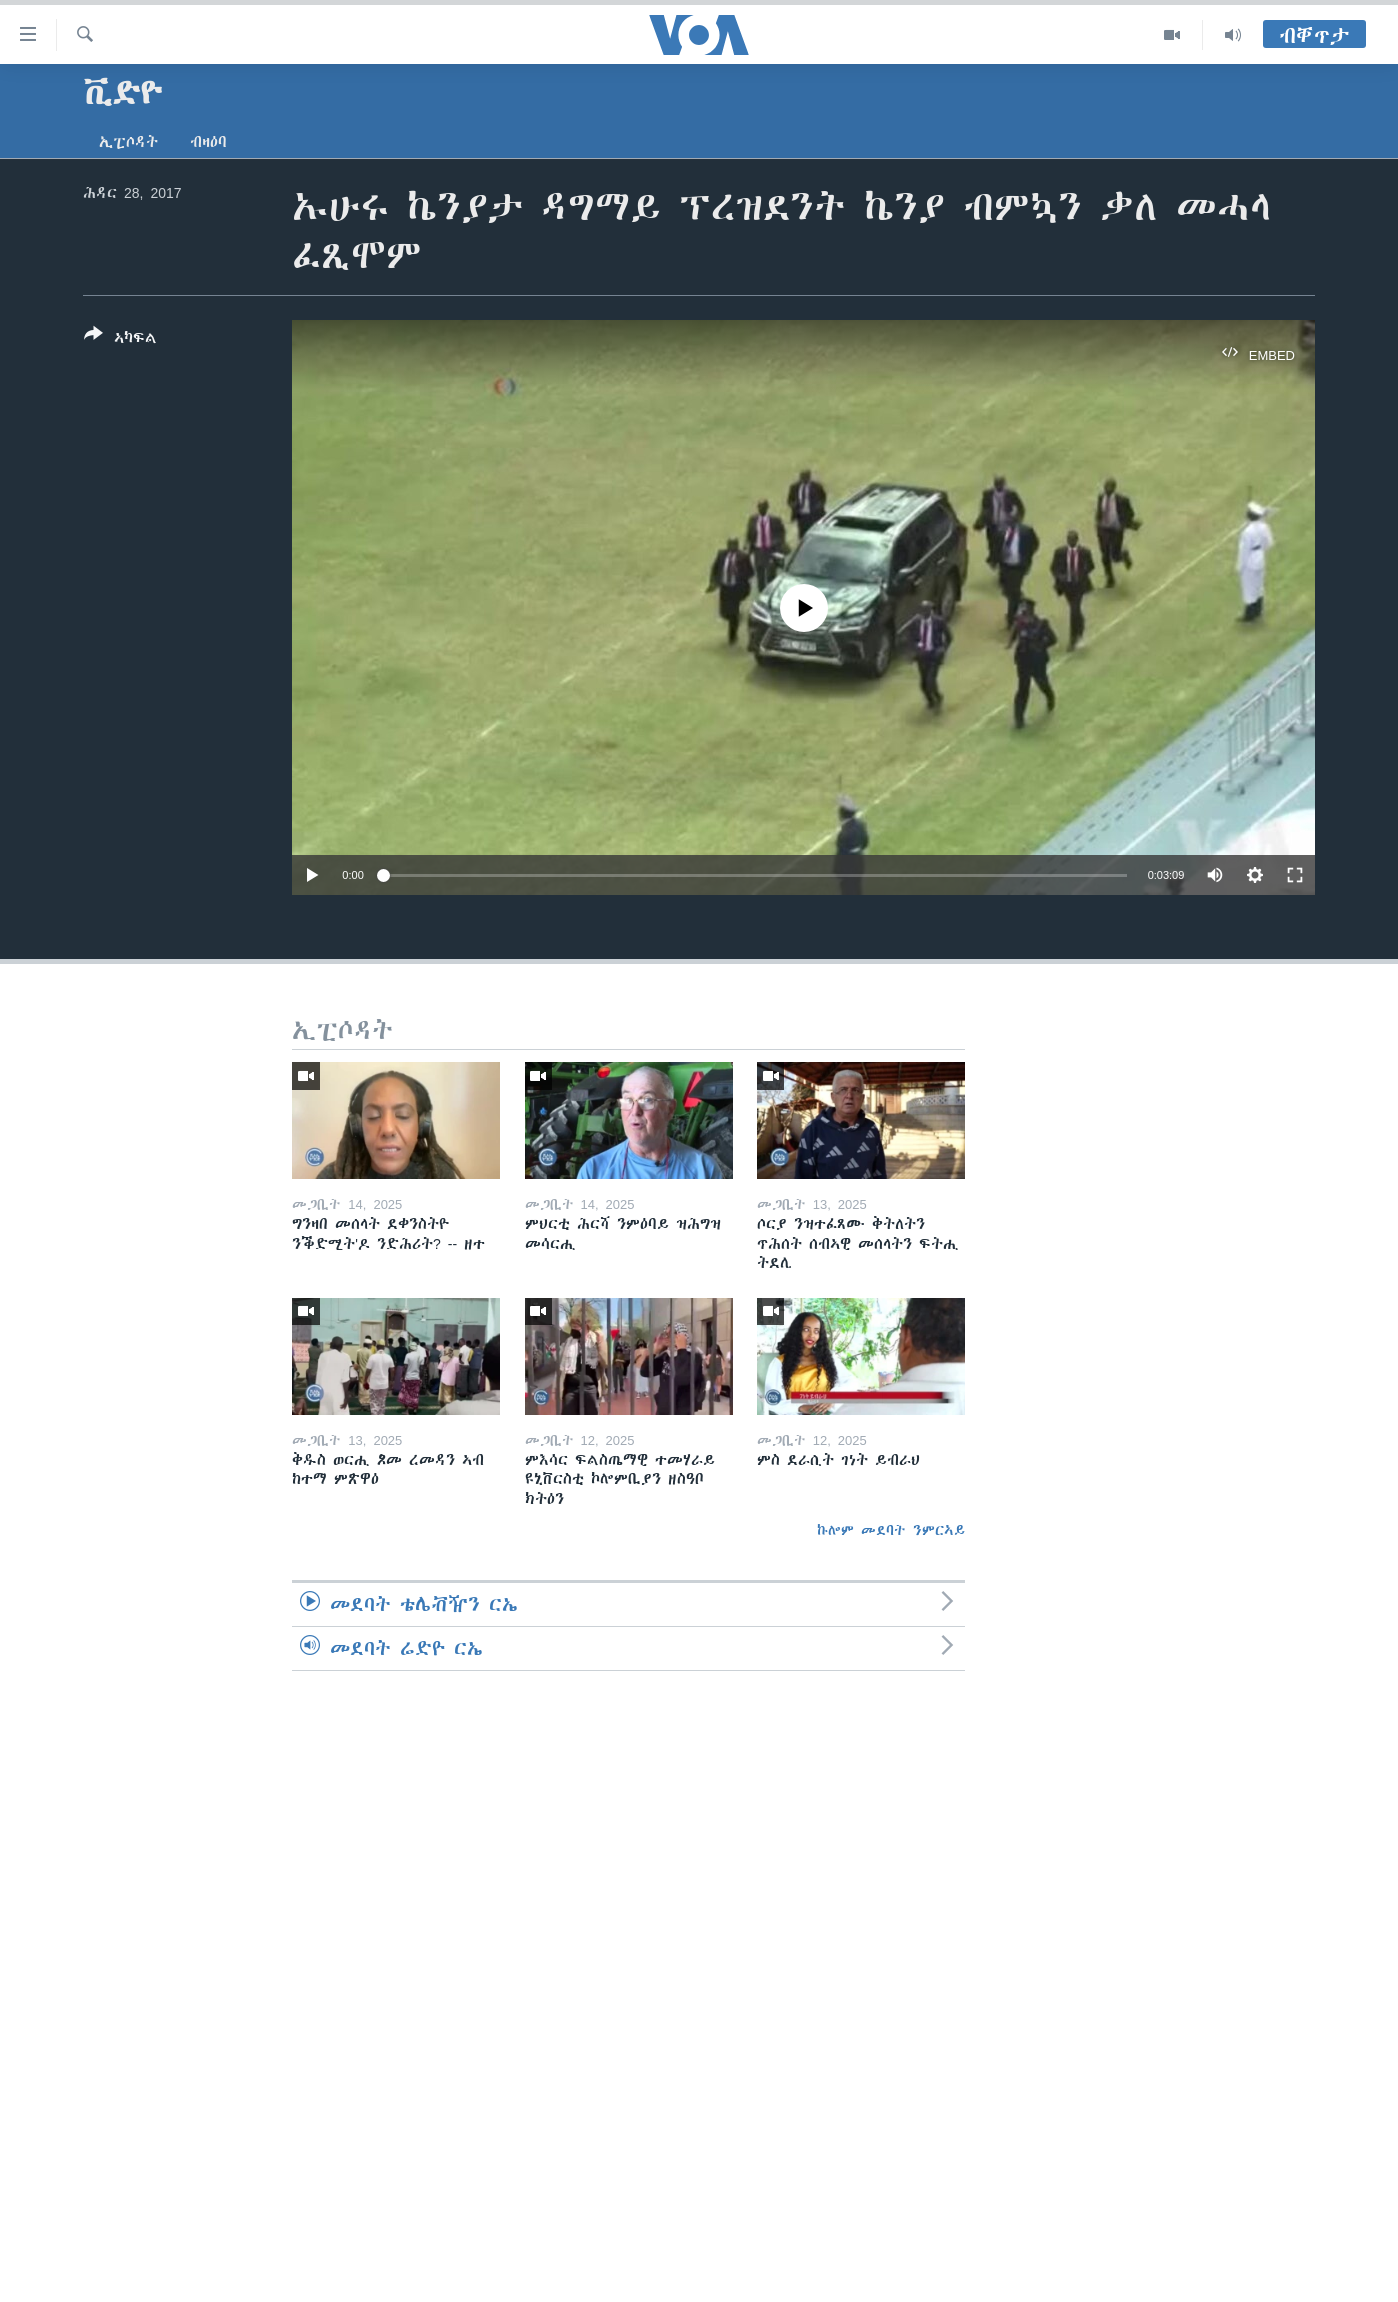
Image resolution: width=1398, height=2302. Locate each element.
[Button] (120, 340)
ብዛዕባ (208, 142)
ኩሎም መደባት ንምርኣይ (891, 1530)
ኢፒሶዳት (128, 142)
